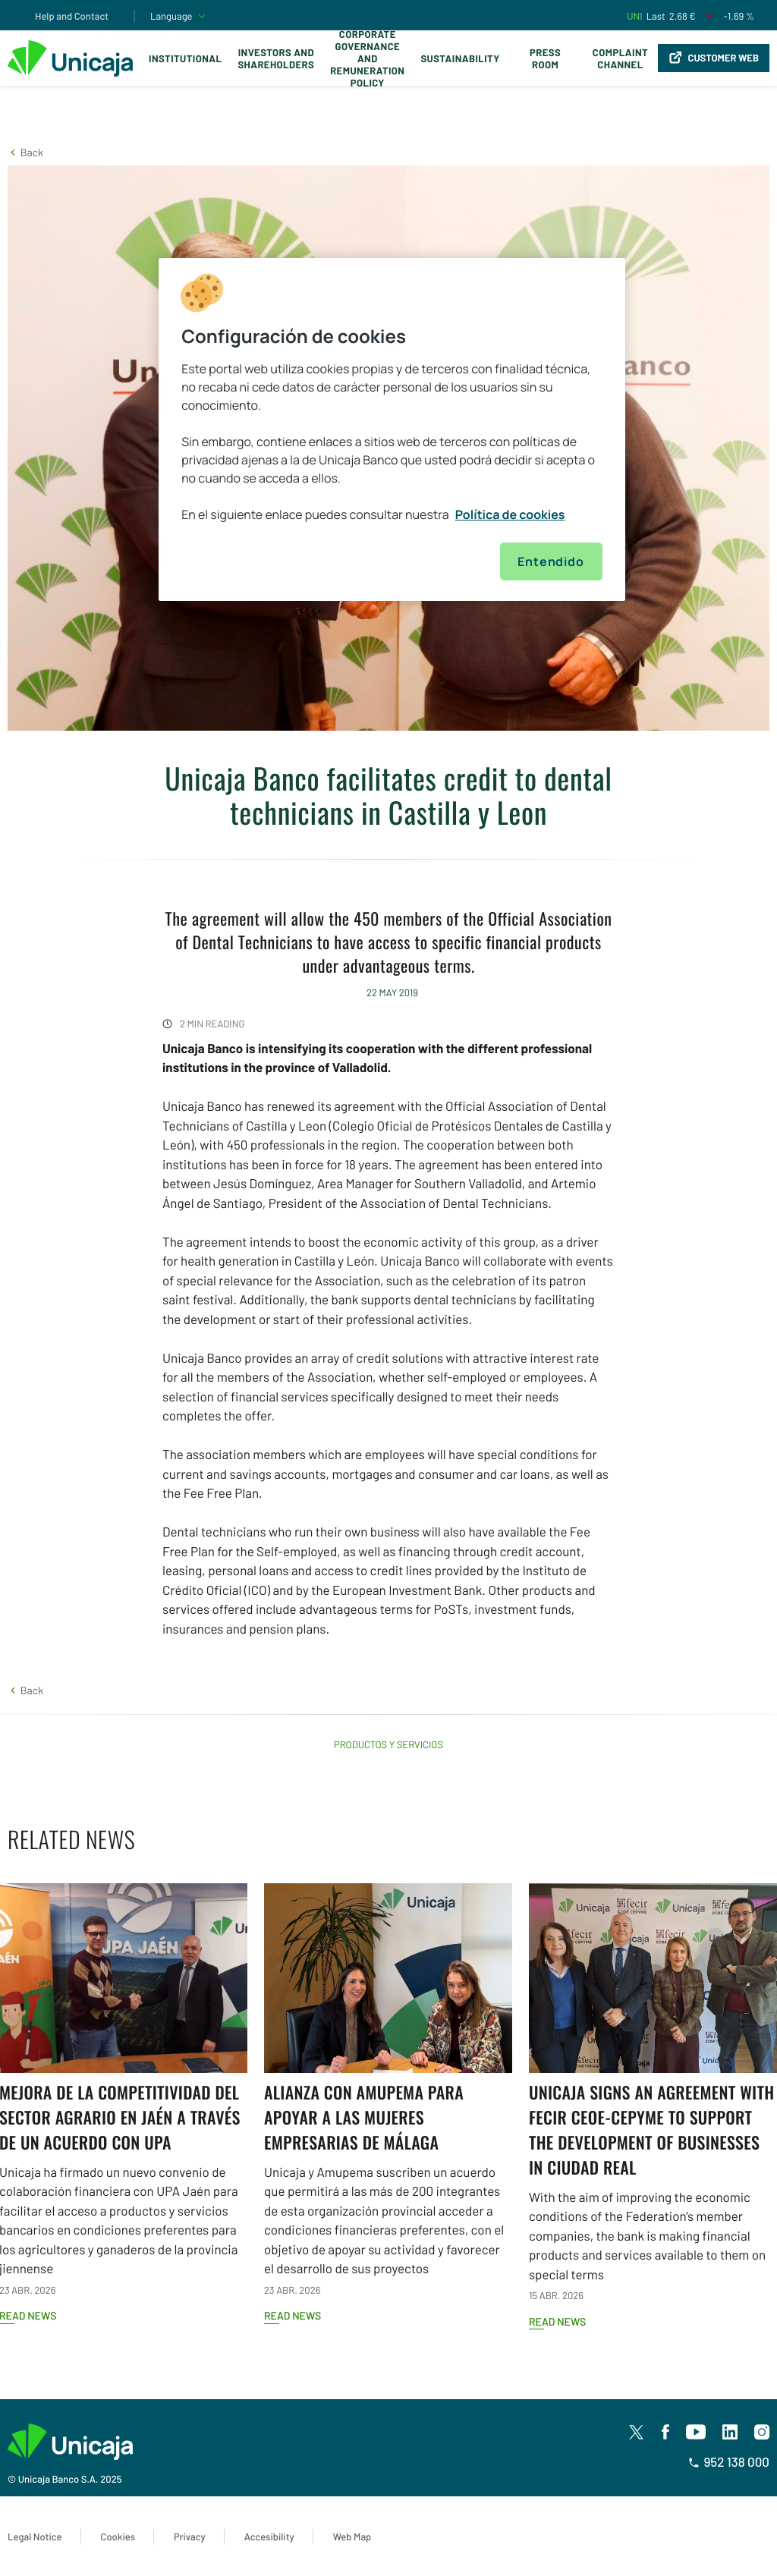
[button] (25, 152)
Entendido (550, 561)
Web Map (352, 2536)
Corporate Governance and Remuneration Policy (367, 58)
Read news (292, 2315)
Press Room (545, 58)
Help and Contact (72, 16)
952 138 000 (728, 2462)
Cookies (118, 2536)
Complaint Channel (620, 58)
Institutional (185, 58)
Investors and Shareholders (276, 58)
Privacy (190, 2536)
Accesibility (269, 2536)
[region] (391, 429)
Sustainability (459, 58)
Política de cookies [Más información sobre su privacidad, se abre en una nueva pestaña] (510, 514)
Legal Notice (35, 2536)
